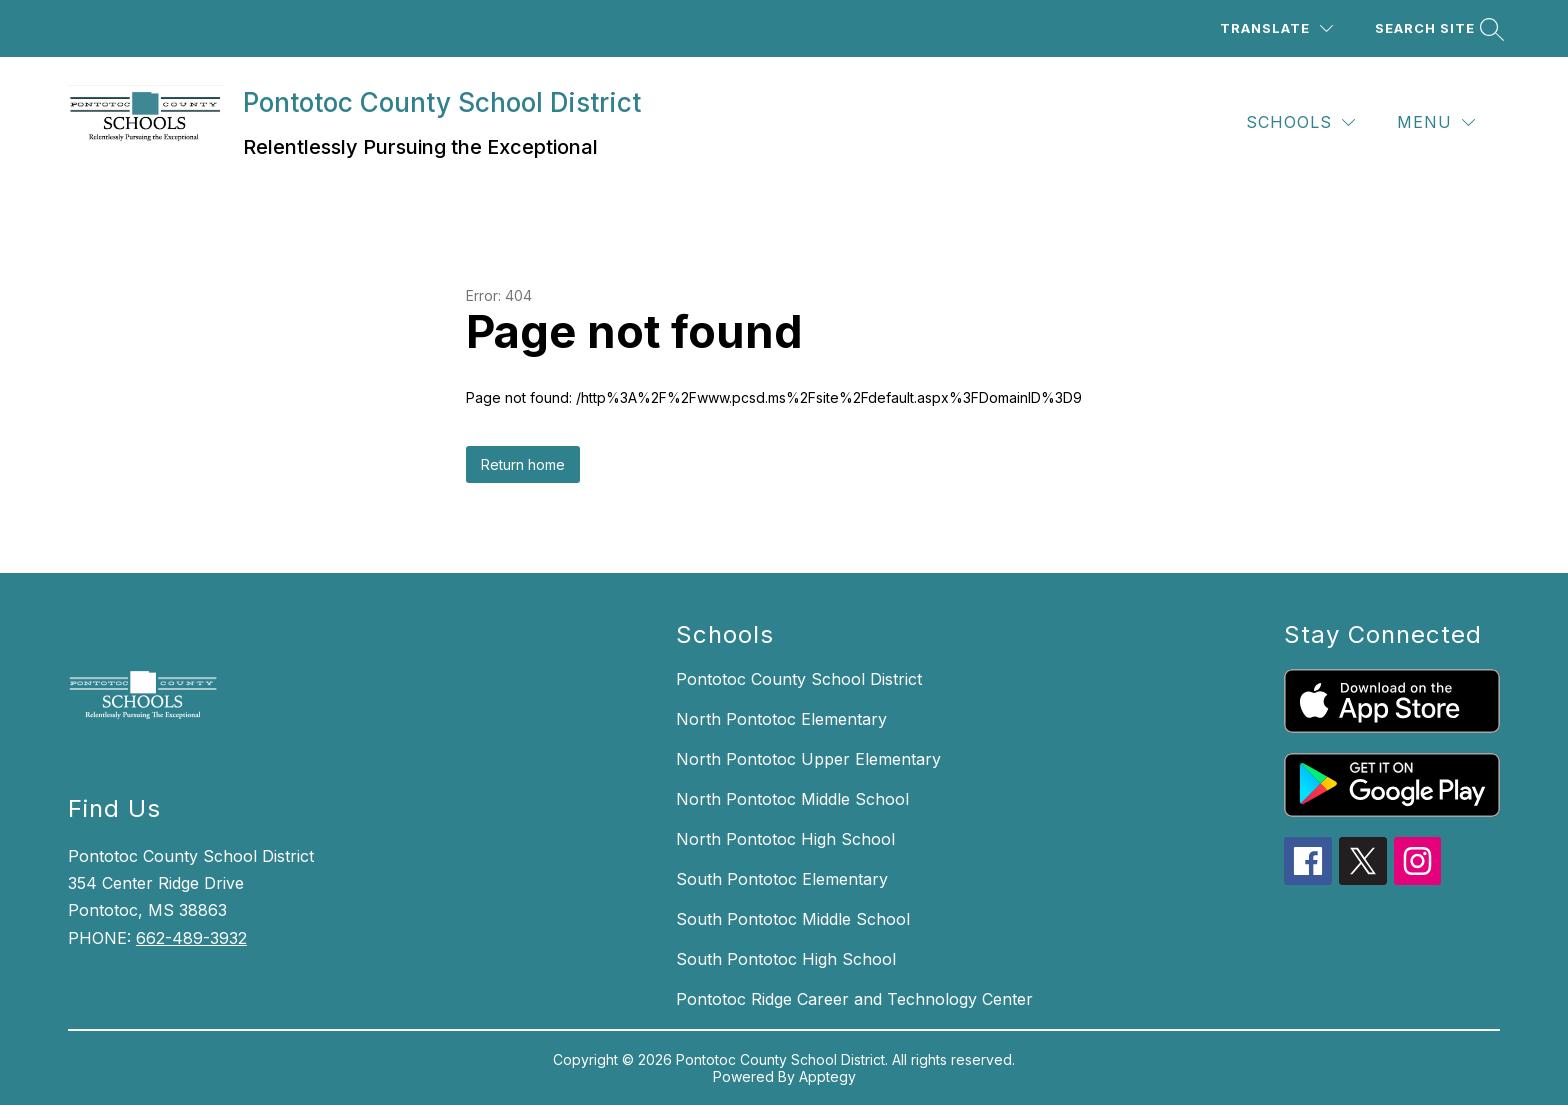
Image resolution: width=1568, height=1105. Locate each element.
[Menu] (1436, 122)
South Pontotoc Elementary (782, 879)
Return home (523, 464)
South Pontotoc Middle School (793, 919)
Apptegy (827, 1076)
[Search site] (1437, 28)
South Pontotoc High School (786, 959)
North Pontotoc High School (785, 839)
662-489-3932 (191, 938)
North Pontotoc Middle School (792, 799)
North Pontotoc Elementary (781, 719)
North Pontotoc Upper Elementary (808, 759)
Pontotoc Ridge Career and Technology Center (854, 999)
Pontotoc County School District (799, 679)
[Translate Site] (1276, 28)
